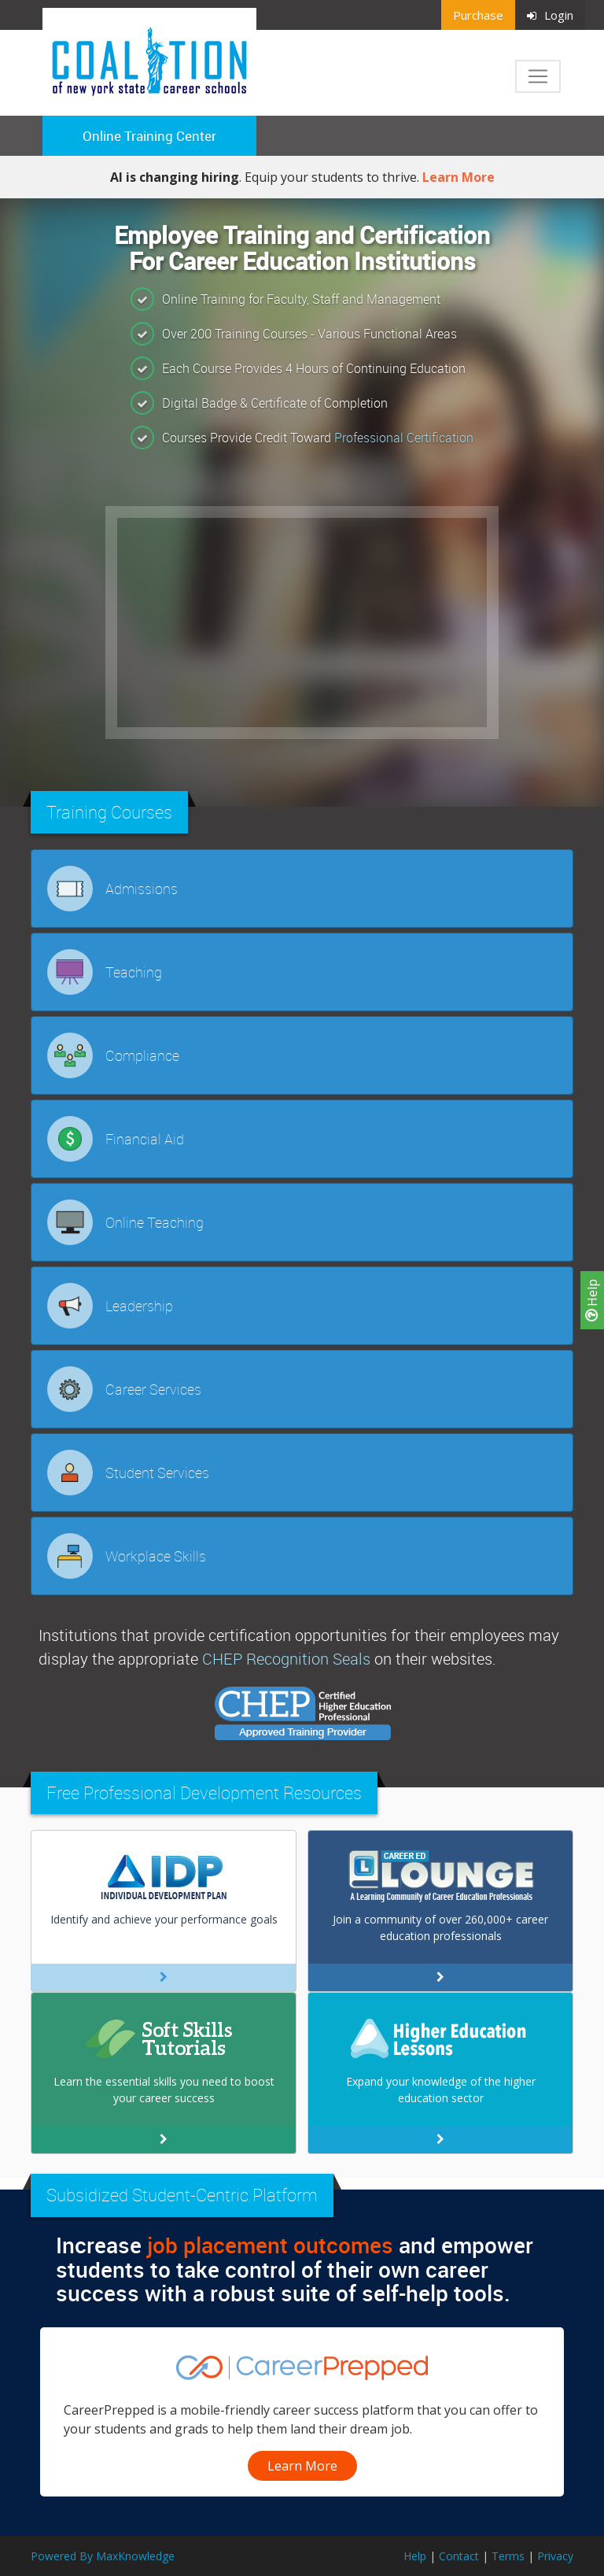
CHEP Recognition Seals (286, 1658)
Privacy (555, 2555)
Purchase (478, 15)
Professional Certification (403, 437)
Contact (459, 2555)
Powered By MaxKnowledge (103, 2555)
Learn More (458, 177)
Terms (508, 2555)
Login (550, 15)
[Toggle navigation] (538, 76)
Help (592, 1300)
